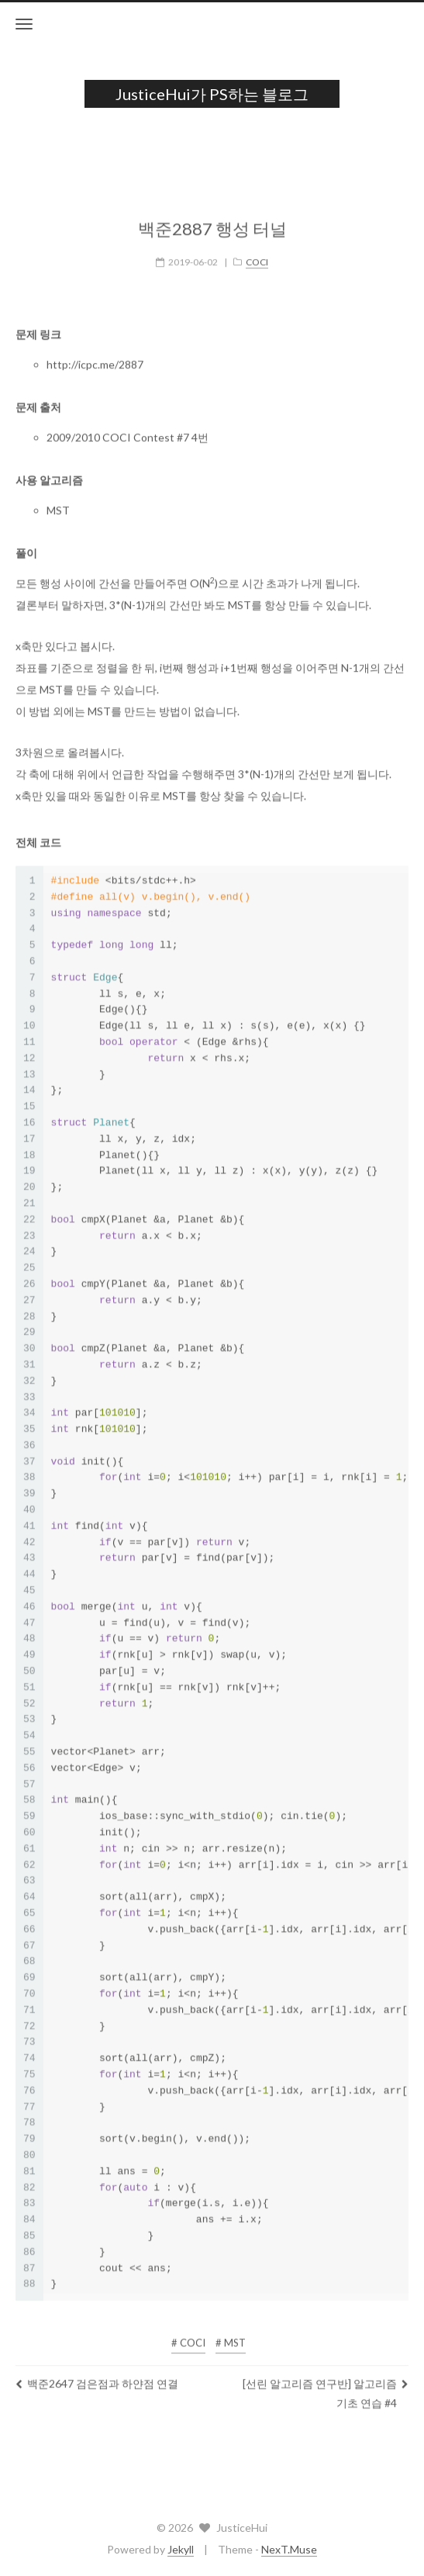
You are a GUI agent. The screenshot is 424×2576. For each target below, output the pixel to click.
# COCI (188, 2331)
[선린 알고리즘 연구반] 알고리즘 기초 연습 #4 (325, 2381)
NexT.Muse (289, 2549)
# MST (230, 2331)
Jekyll (180, 2549)
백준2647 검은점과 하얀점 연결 (97, 2371)
